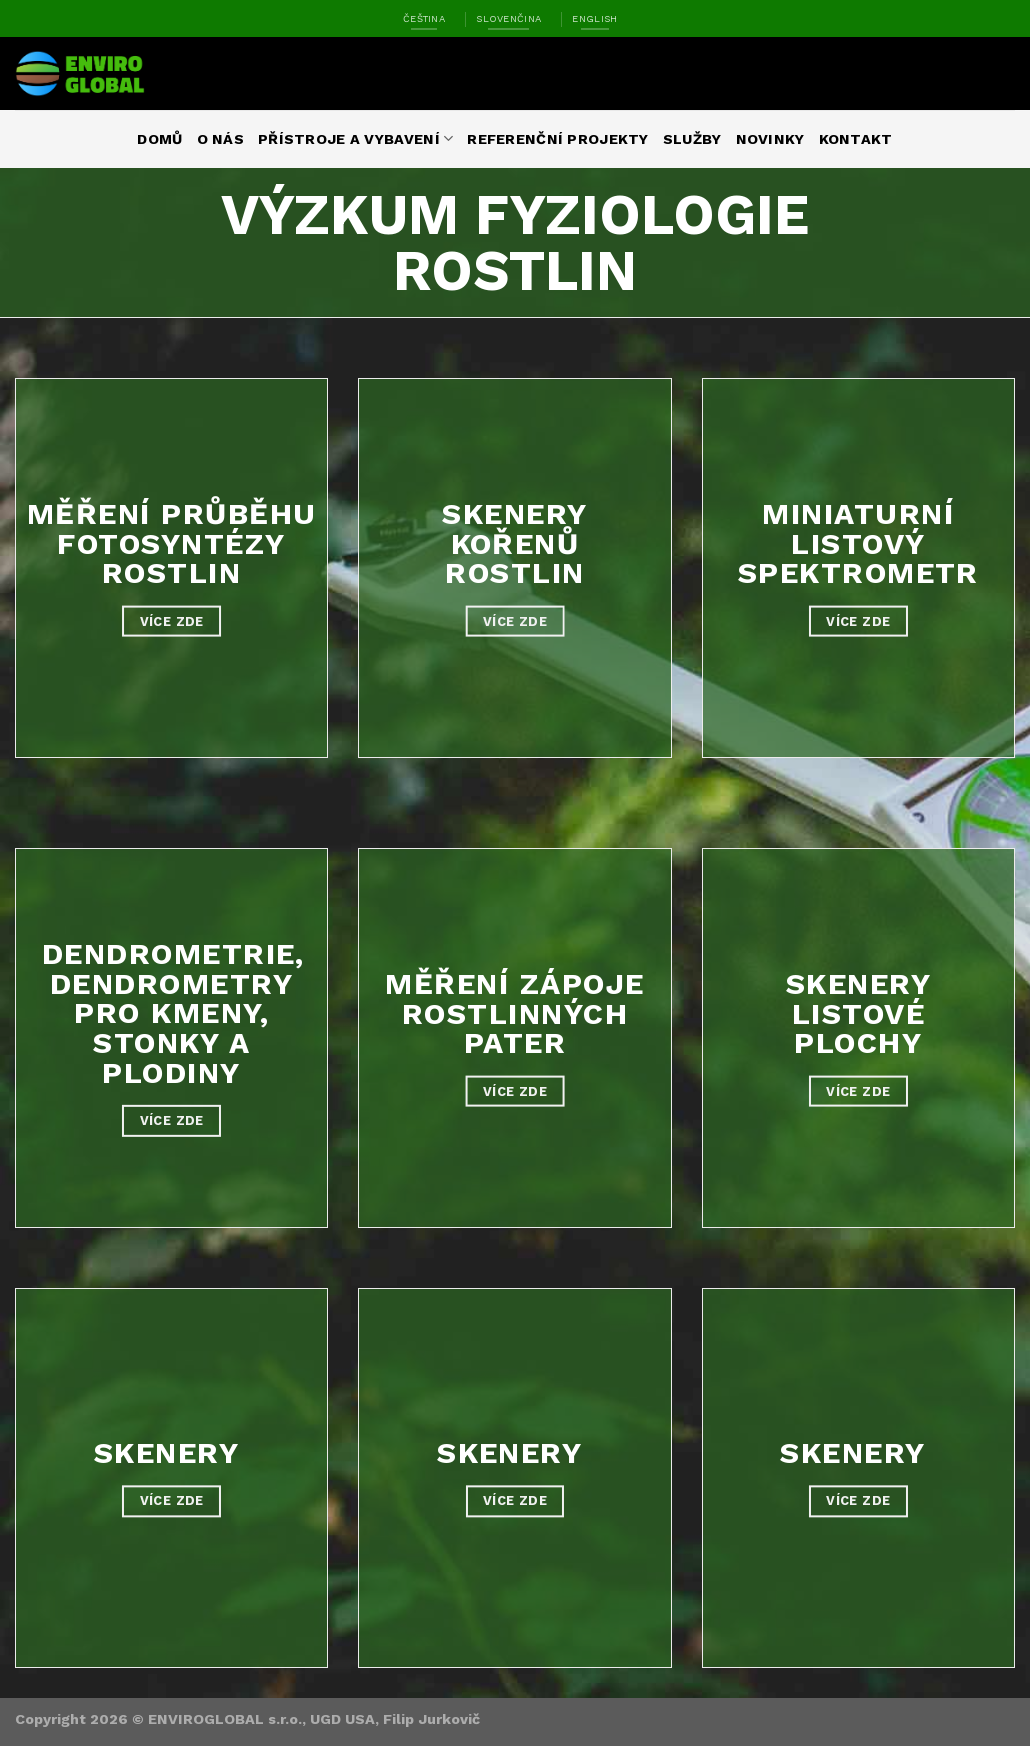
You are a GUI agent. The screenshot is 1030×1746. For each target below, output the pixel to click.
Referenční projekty (557, 139)
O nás (220, 139)
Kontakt (856, 139)
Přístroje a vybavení (355, 138)
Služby (692, 139)
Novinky (770, 139)
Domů (159, 139)
